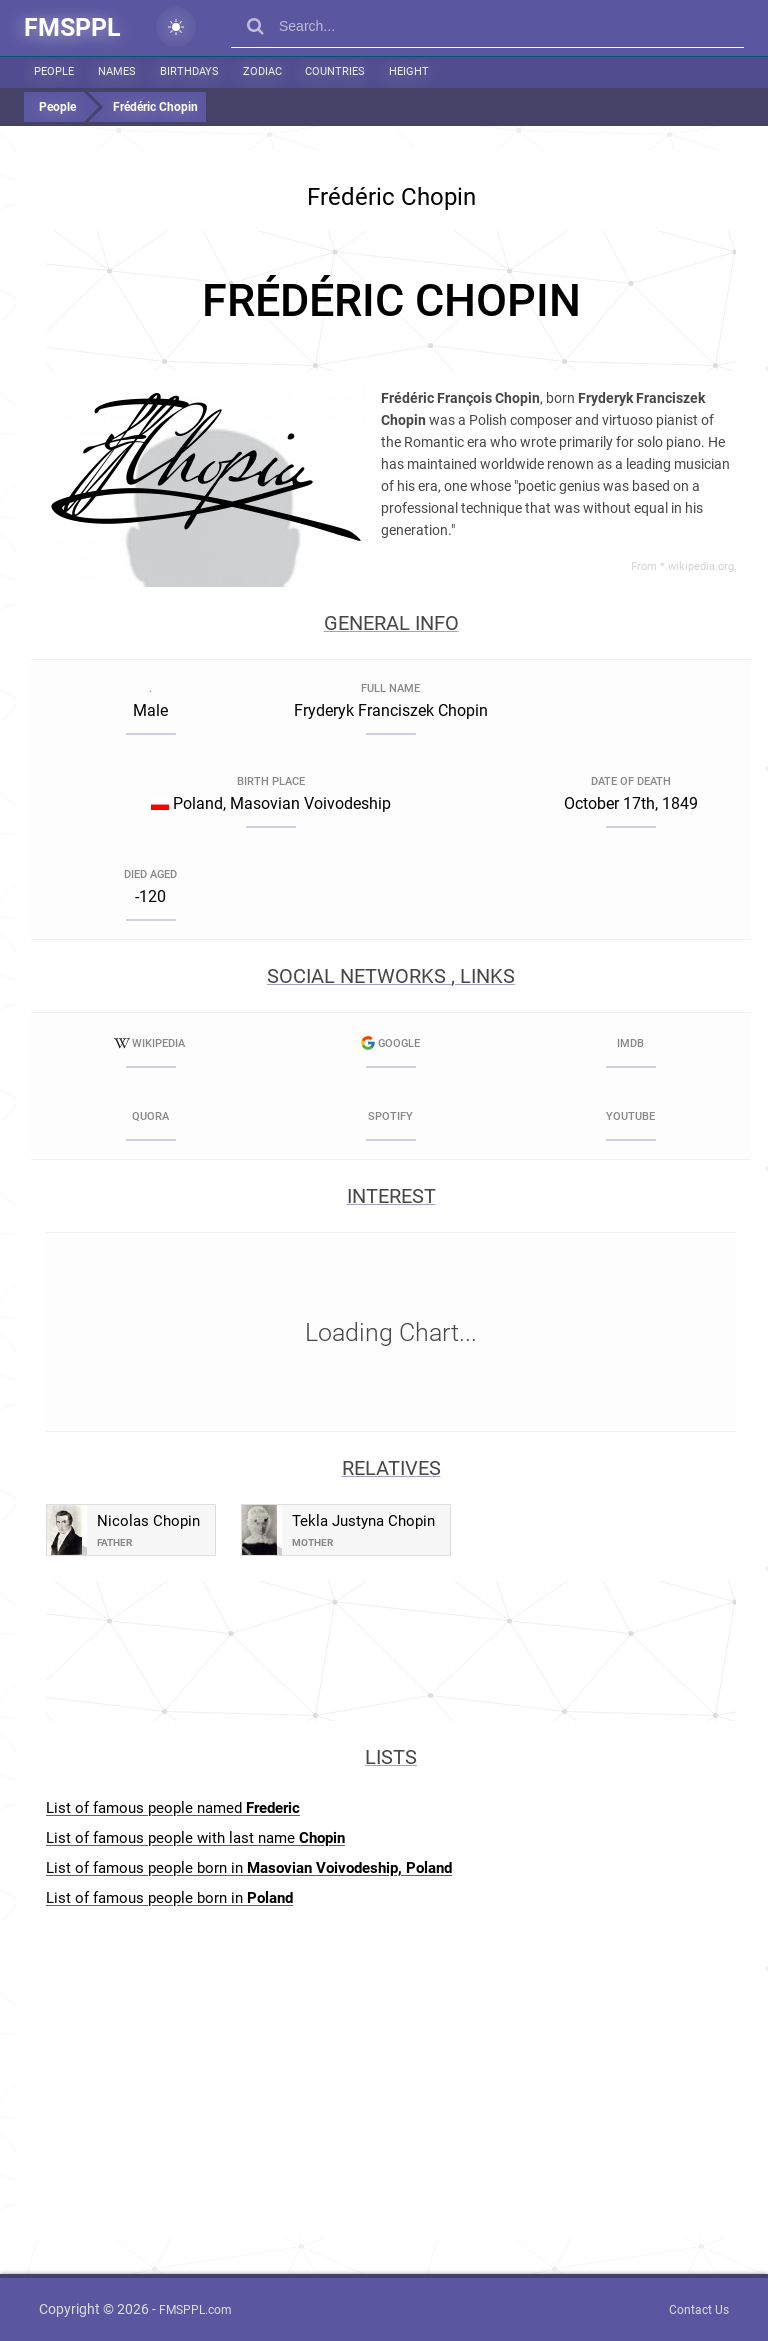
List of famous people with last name (195, 1838)
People (54, 71)
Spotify (390, 1116)
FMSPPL (72, 27)
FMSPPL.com (195, 2310)
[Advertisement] (391, 301)
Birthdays (187, 71)
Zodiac (259, 71)
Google (391, 1043)
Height (405, 71)
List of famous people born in (249, 1868)
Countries (332, 71)
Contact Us (699, 2310)
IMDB (630, 1043)
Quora (150, 1116)
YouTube (630, 1116)
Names (116, 71)
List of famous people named (173, 1808)
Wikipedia (150, 1043)
